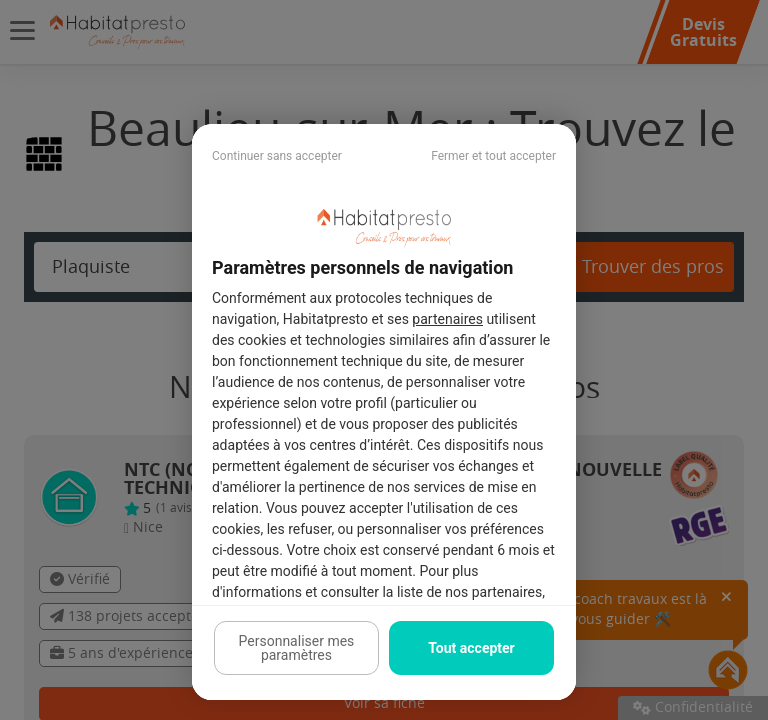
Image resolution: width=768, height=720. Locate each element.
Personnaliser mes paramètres (297, 648)
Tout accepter (471, 648)
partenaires (447, 319)
